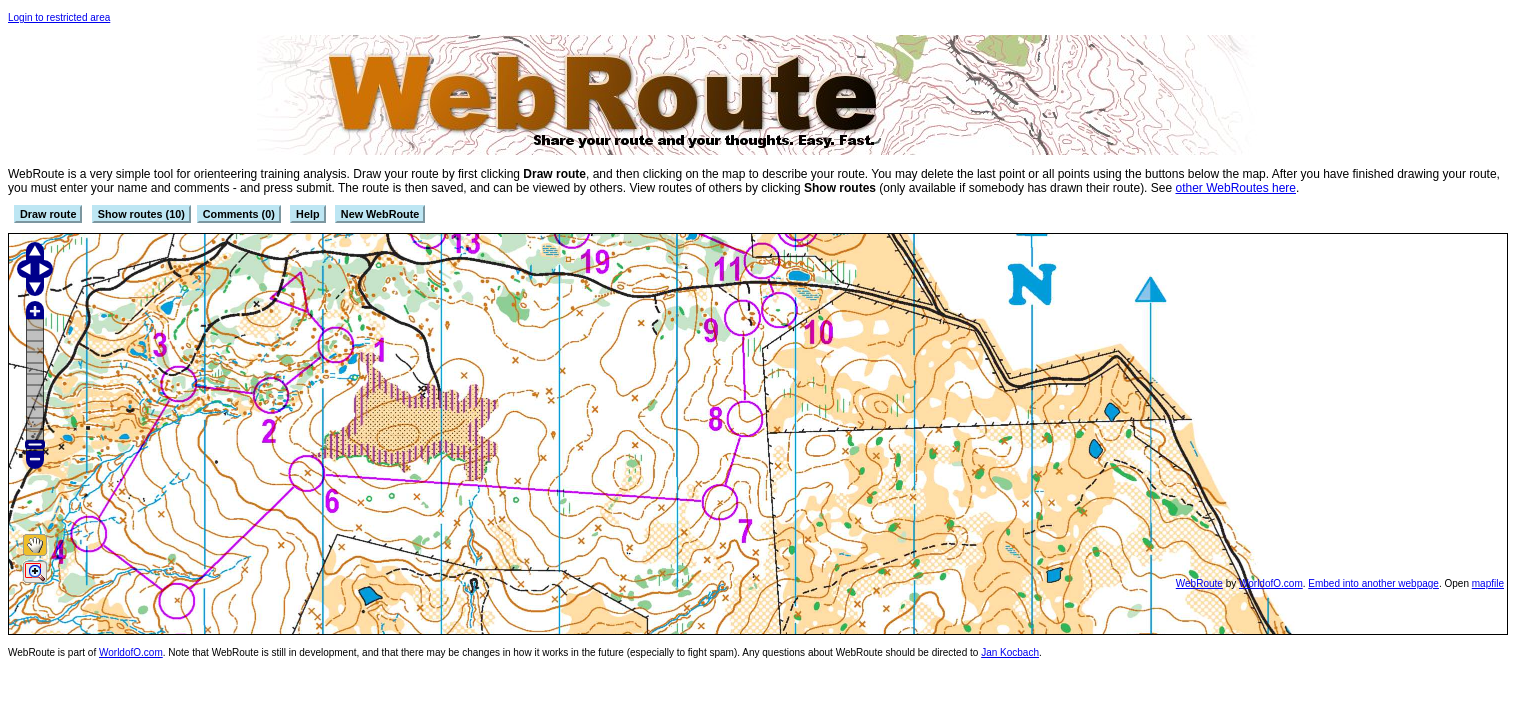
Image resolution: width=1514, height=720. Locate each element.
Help (307, 214)
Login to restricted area (59, 17)
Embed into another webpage (1373, 583)
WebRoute (1199, 583)
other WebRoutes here (1235, 188)
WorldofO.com (1271, 583)
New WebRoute (380, 214)
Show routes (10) (141, 214)
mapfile (1488, 583)
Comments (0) (239, 214)
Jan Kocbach (1010, 652)
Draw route (48, 214)
